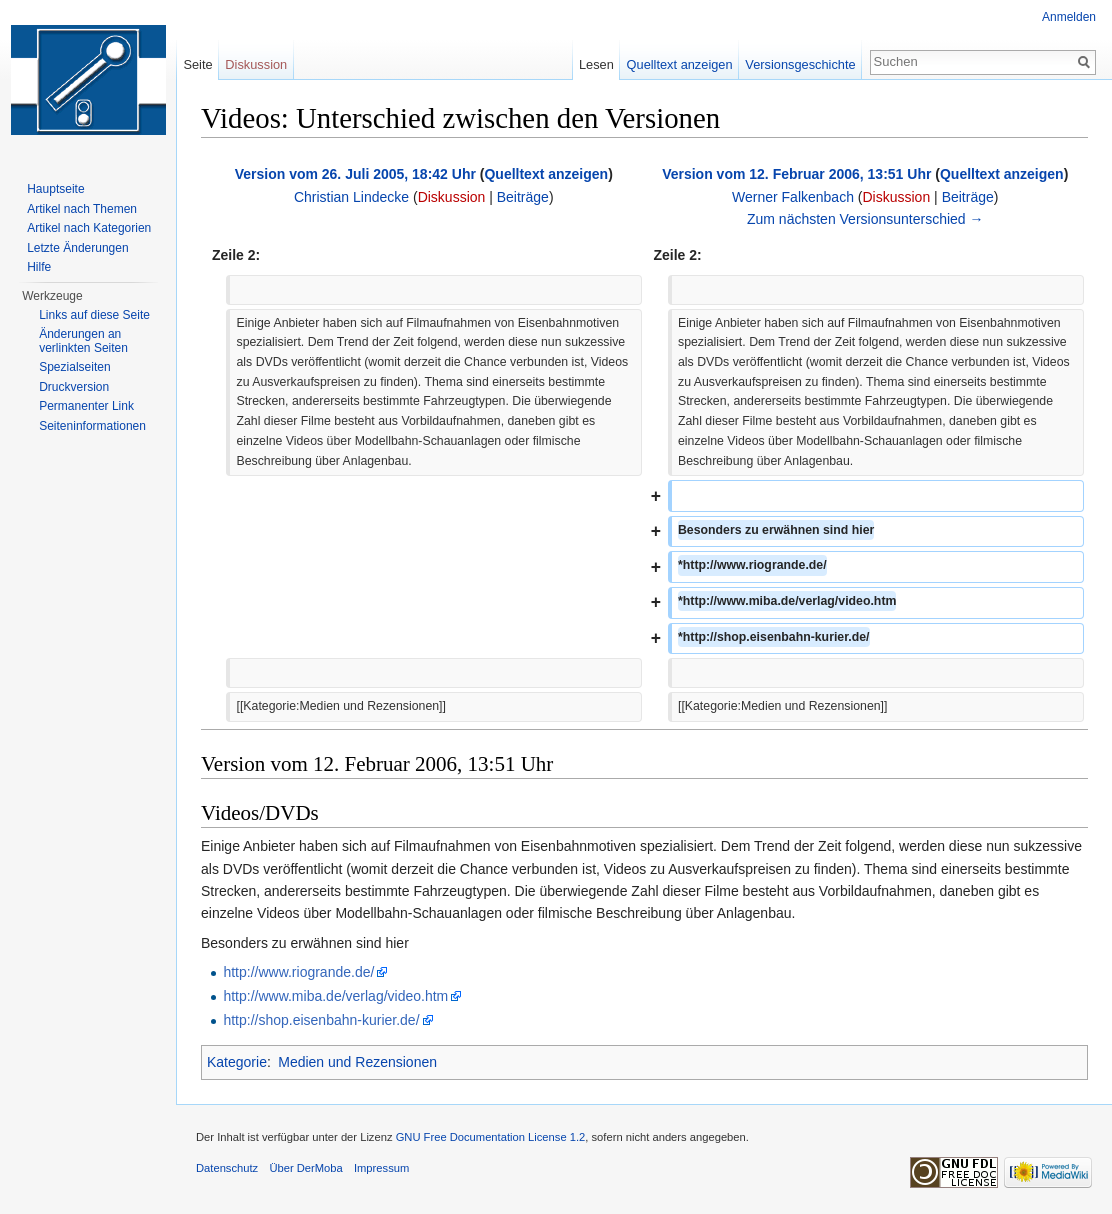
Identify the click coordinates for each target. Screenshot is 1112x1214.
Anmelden (1069, 17)
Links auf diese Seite (94, 315)
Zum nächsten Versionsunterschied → (865, 219)
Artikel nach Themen (82, 209)
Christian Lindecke (351, 197)
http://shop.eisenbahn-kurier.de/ (321, 1020)
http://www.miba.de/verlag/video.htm (335, 996)
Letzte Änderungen (77, 248)
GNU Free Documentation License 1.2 (491, 1137)
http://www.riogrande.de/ (298, 972)
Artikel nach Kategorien (89, 228)
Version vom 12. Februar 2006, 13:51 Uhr (796, 174)
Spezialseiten (74, 367)
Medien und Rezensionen (357, 1062)
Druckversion (74, 387)
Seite (197, 64)
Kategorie (237, 1062)
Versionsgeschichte (800, 64)
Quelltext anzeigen (546, 174)
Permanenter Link (86, 406)
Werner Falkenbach (793, 197)
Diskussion (452, 197)
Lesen (596, 64)
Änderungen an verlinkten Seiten (83, 341)
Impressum (381, 1168)
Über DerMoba (305, 1168)
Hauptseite (55, 189)
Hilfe (39, 267)
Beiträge (523, 197)
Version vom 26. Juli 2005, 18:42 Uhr (355, 174)
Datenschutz (227, 1168)
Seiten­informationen (92, 426)
